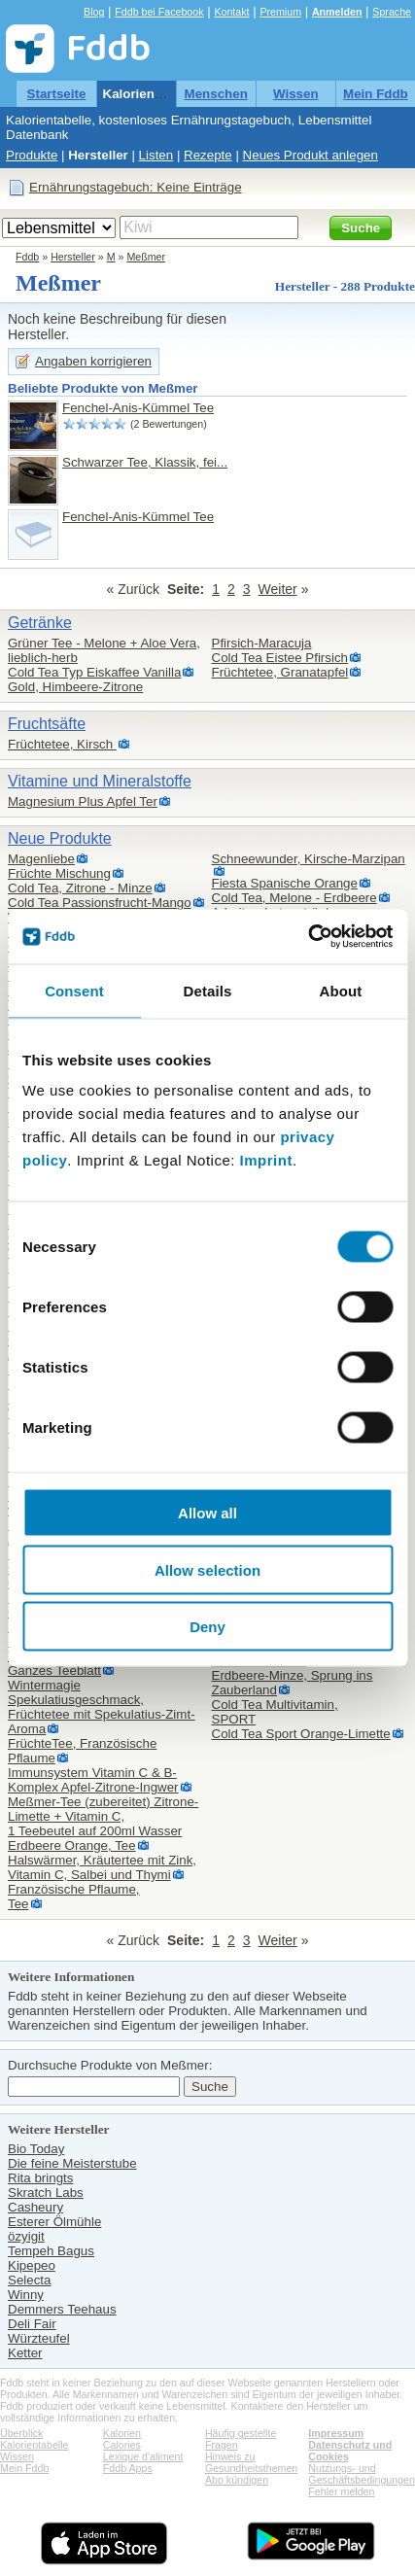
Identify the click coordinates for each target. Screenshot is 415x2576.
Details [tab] (208, 990)
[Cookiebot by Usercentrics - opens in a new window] (308, 937)
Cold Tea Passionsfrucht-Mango (99, 902)
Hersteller (98, 155)
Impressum (335, 2433)
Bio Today (36, 2148)
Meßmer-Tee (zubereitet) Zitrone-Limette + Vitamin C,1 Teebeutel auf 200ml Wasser (103, 1816)
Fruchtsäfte (47, 723)
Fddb (27, 256)
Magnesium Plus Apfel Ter (82, 801)
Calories (122, 2445)
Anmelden (337, 11)
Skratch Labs (46, 2192)
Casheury (35, 2207)
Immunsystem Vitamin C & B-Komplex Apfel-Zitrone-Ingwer (93, 1779)
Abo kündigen (236, 2480)
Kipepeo (31, 2265)
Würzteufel (39, 2338)
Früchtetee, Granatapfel (280, 672)
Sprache (391, 11)
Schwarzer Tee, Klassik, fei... (144, 462)
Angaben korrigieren (93, 361)
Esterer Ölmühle (54, 2221)
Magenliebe (41, 859)
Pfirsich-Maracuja (262, 643)
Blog (94, 11)
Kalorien (122, 2433)
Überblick (21, 2433)
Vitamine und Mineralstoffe (99, 781)
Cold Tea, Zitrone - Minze (80, 888)
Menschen (216, 94)
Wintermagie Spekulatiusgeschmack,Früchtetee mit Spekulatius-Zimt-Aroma (101, 1707)
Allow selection (207, 1569)
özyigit (26, 2236)
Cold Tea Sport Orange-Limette (301, 1733)
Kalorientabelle (149, 94)
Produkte (31, 155)
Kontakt (231, 11)
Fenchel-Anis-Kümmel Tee (138, 407)
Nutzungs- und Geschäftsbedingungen (361, 2474)
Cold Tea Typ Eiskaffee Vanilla (94, 672)
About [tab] (341, 990)
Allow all (207, 1513)
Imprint (266, 1160)
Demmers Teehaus (62, 2309)
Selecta (29, 2280)
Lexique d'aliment (143, 2456)
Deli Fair (32, 2323)
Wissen (296, 94)
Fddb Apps (128, 2468)
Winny (26, 2294)
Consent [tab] (74, 990)
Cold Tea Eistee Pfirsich (280, 657)
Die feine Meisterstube (72, 2163)
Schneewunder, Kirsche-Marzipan (308, 859)
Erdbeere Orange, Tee (72, 1845)
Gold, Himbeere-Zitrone (75, 686)
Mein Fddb (375, 94)
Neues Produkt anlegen (310, 155)
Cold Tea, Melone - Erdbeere (294, 897)
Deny (207, 1627)
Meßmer (145, 256)
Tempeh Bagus (51, 2251)
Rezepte (208, 155)
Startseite (56, 94)
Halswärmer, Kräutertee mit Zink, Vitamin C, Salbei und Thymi (102, 1867)
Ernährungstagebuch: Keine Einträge (135, 187)
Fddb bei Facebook (159, 11)
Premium (280, 11)
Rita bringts (40, 2178)
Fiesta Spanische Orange (285, 883)
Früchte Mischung (59, 873)
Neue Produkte (60, 838)
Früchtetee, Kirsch (62, 744)
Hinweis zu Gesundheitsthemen (251, 2462)
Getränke (40, 622)
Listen (156, 155)
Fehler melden (341, 2491)
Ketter (25, 2353)
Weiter (278, 589)
